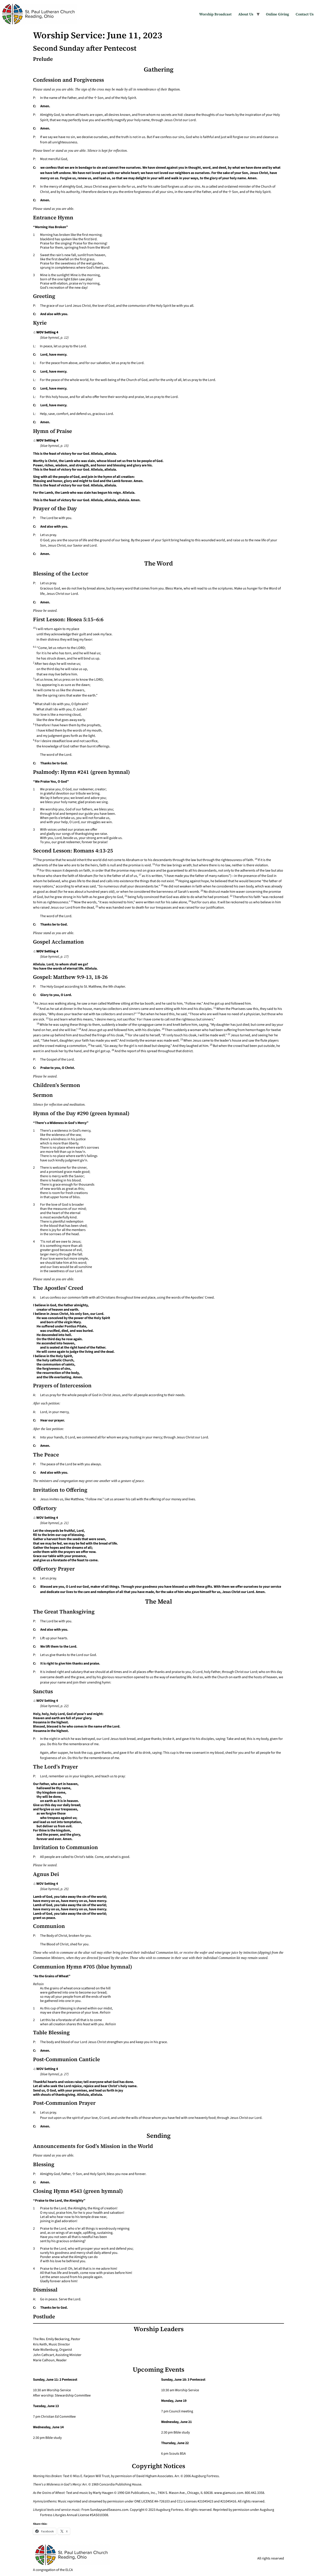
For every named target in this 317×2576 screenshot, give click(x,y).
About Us (245, 14)
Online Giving (277, 14)
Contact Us (305, 14)
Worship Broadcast (215, 14)
